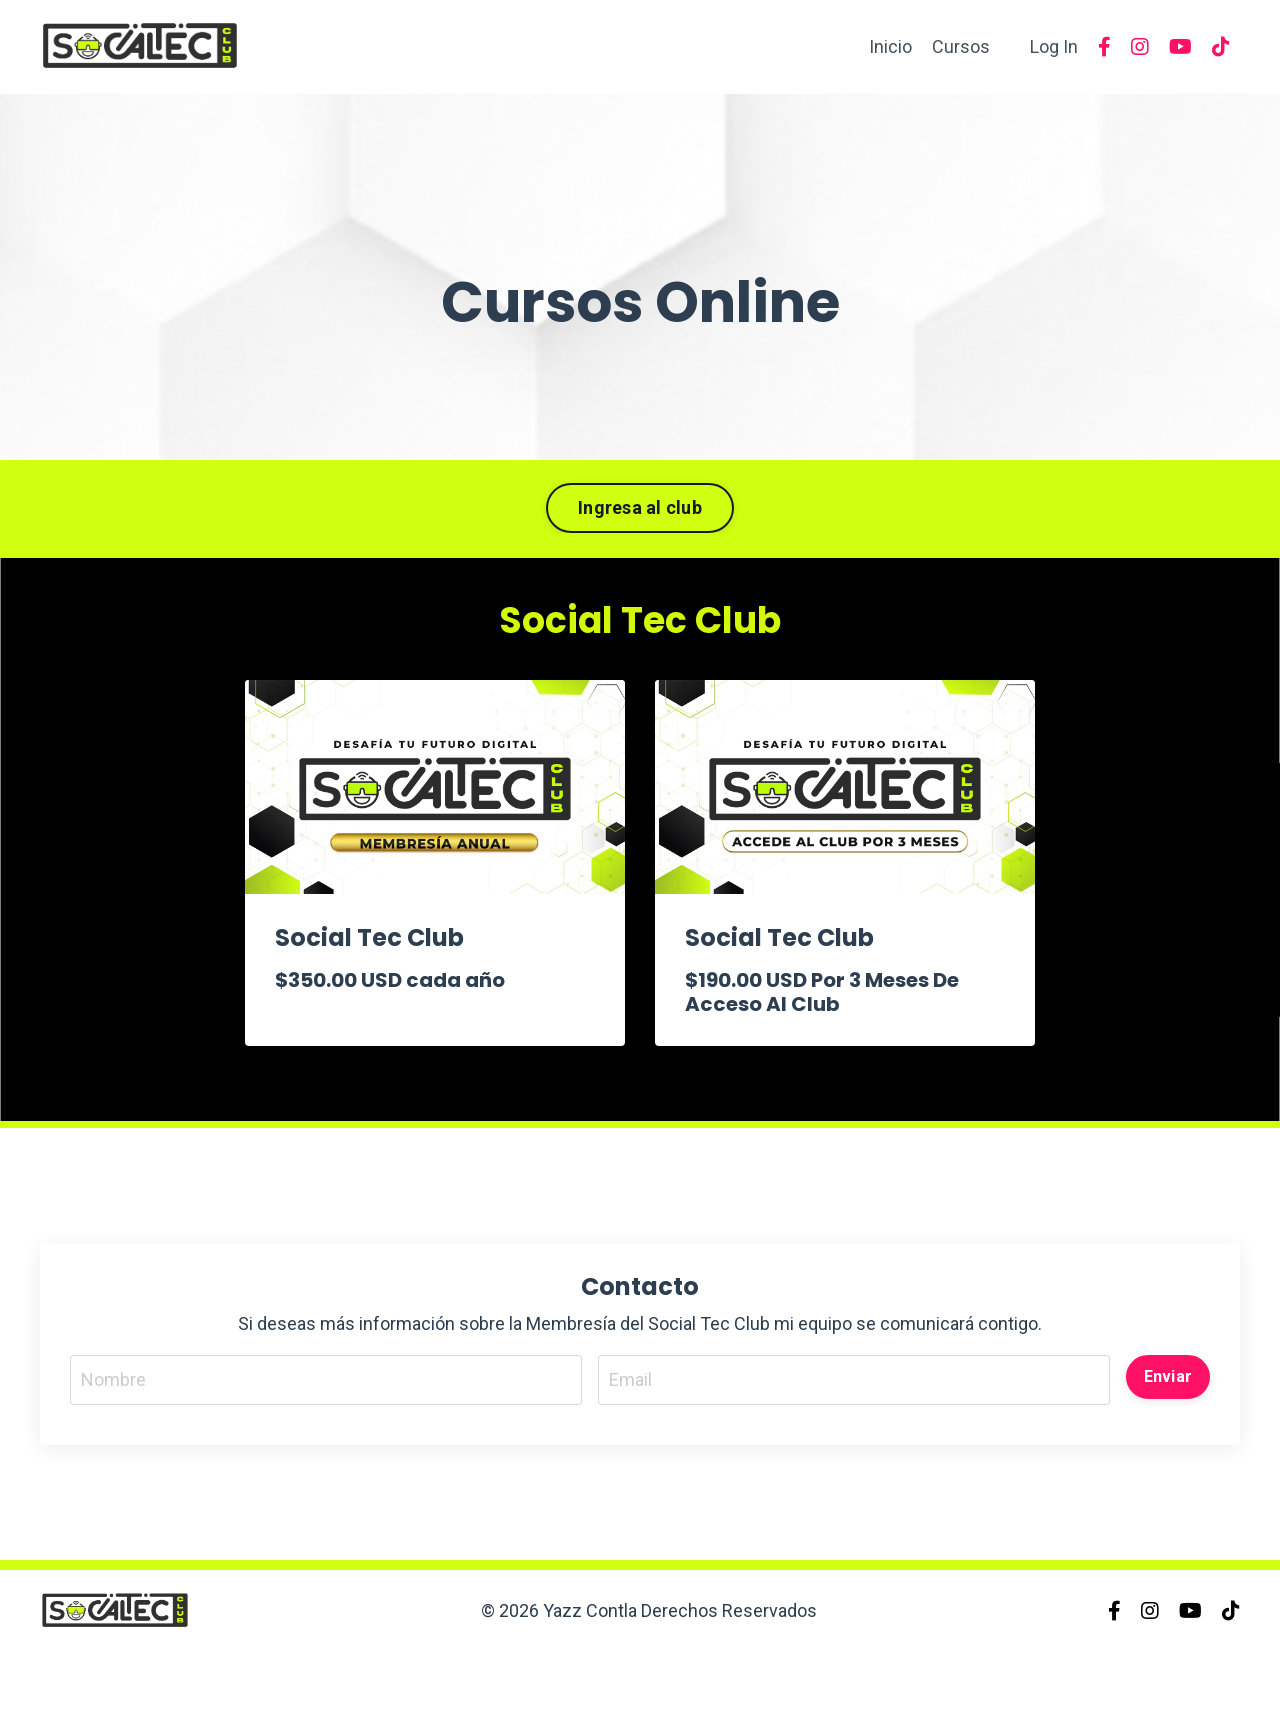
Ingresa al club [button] (640, 507)
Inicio (890, 46)
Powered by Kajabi (1182, 1664)
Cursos (961, 46)
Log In (1054, 46)
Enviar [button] (1168, 1376)
